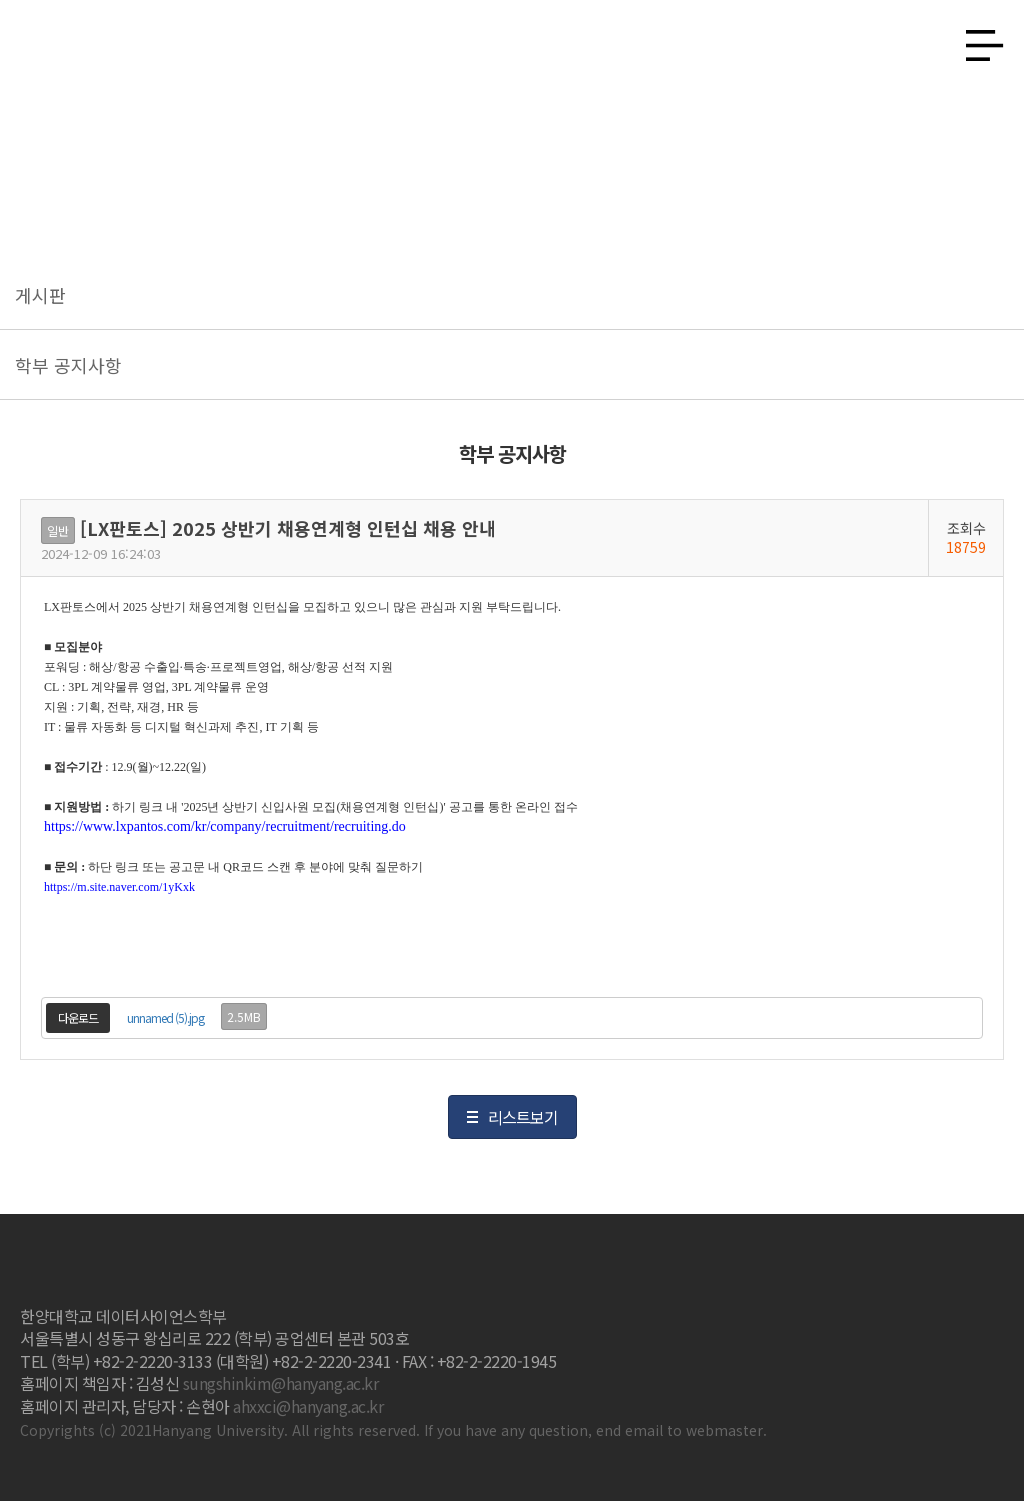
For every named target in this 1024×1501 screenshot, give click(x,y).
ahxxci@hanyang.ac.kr (308, 1406)
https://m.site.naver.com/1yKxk (119, 887)
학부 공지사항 (68, 365)
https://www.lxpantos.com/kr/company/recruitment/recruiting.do (225, 826)
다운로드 (78, 1017)
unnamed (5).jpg (165, 1017)
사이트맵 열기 (977, 40)
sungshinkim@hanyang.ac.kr (281, 1383)
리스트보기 (523, 1117)
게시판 (40, 295)
